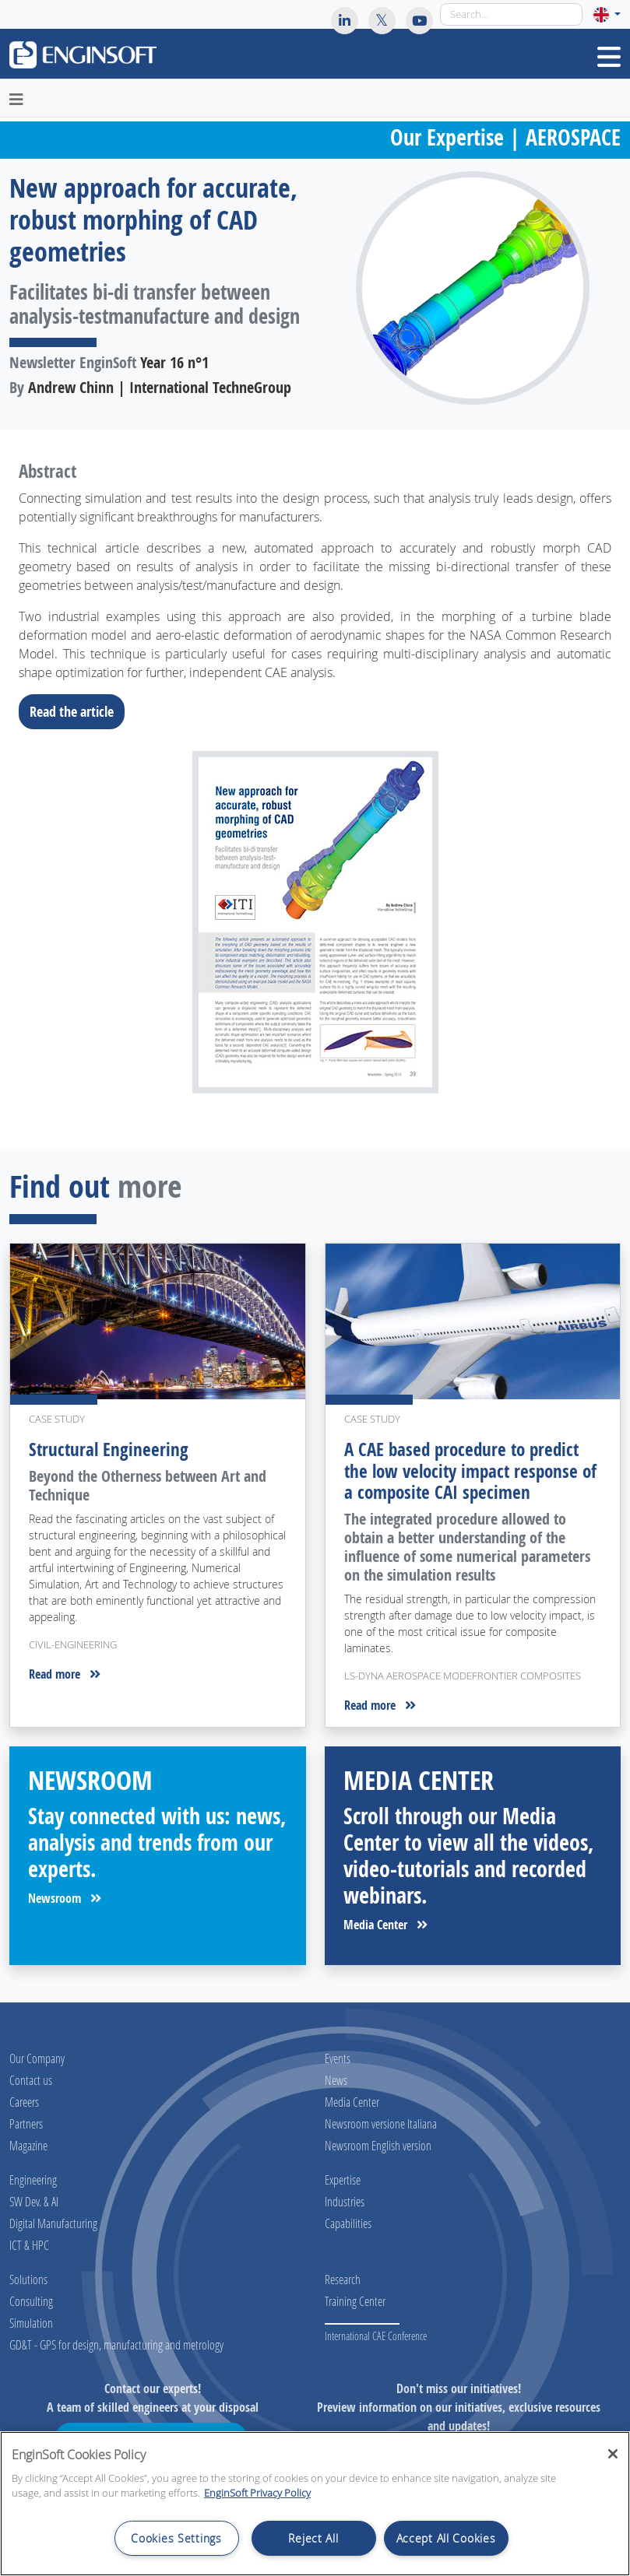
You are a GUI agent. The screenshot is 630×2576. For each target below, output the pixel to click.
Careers (24, 2101)
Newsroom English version (378, 2145)
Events (337, 2058)
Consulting (31, 2301)
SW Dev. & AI (33, 2201)
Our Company (37, 2058)
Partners (26, 2123)
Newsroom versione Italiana (381, 2123)
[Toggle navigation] (609, 56)
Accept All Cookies (446, 2538)
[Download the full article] (315, 922)
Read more (64, 1674)
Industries (344, 2201)
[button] (607, 14)
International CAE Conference (376, 2336)
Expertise (343, 2179)
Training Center (355, 2301)
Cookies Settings (176, 2538)
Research (343, 2279)
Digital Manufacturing (53, 2223)
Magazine (28, 2145)
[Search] (511, 14)
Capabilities (348, 2223)
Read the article (76, 711)
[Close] (613, 2454)
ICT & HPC (29, 2245)
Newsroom (64, 1898)
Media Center (385, 1924)
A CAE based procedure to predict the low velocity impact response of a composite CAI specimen (470, 1470)
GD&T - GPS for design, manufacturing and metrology (116, 2344)
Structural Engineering (108, 1449)
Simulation (31, 2323)
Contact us (30, 2080)
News (336, 2080)
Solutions (28, 2279)
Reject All (313, 2538)
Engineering (33, 2179)
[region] (315, 2503)
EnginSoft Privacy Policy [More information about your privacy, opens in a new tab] (257, 2493)
